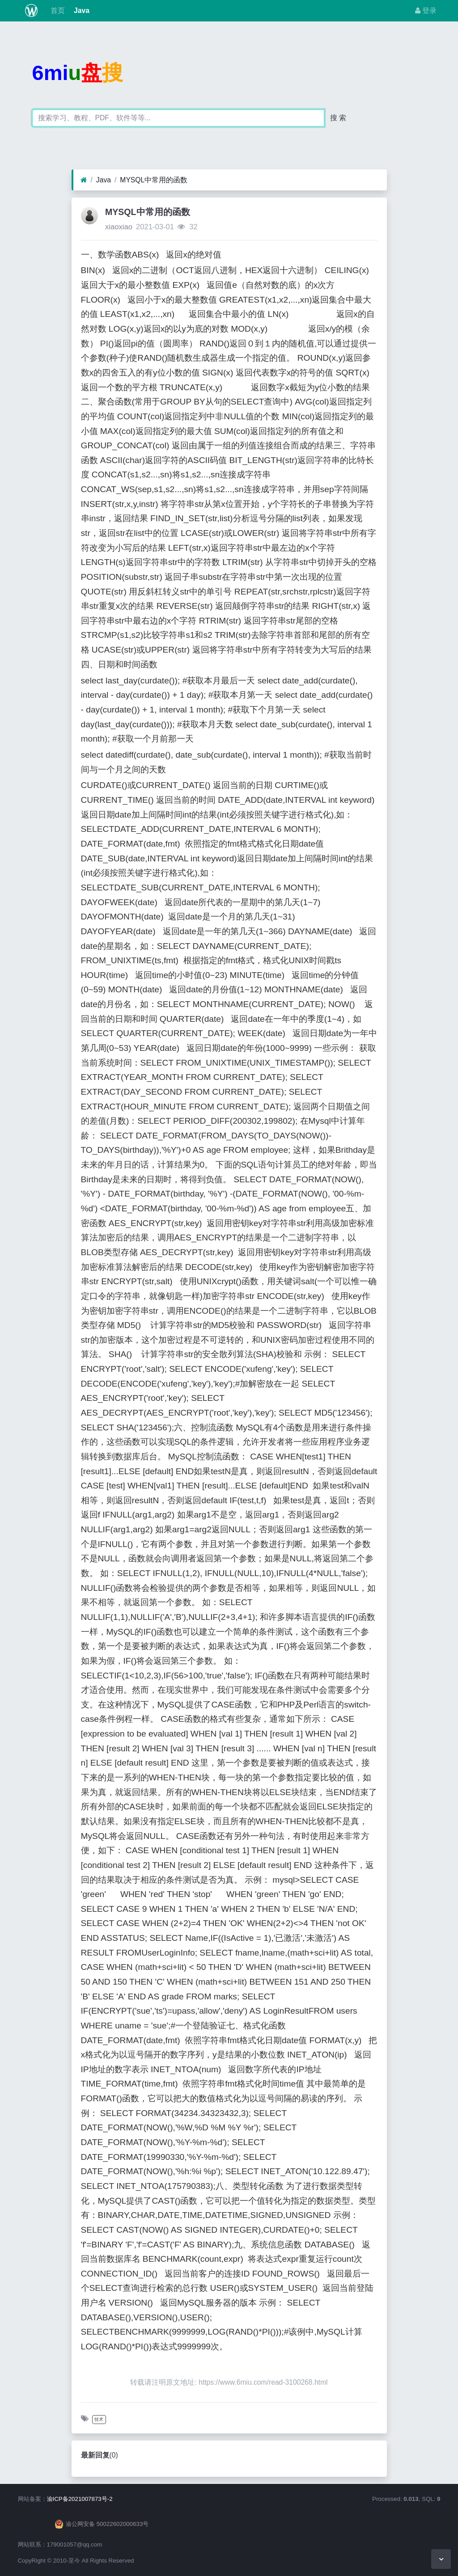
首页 (56, 10)
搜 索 (338, 118)
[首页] (84, 180)
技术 (98, 2419)
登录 (426, 10)
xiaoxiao (118, 227)
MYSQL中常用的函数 (153, 180)
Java (80, 10)
